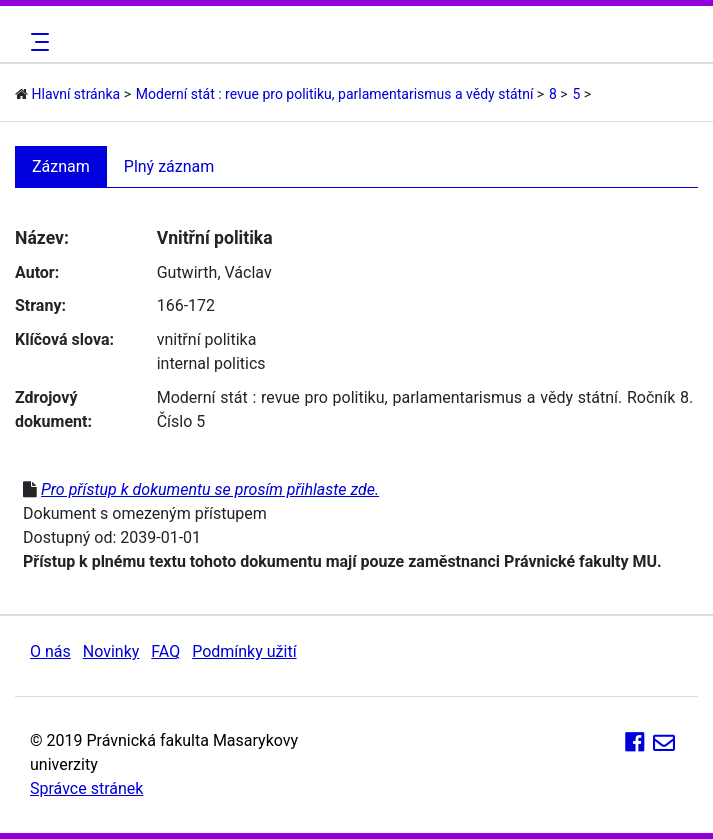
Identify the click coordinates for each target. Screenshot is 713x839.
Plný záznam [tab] (169, 166)
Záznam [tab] (61, 166)
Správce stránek (86, 788)
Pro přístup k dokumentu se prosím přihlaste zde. (210, 489)
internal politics (211, 363)
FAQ (165, 651)
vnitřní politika (207, 339)
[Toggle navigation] (37, 42)
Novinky (111, 651)
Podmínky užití (244, 651)
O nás (50, 651)
